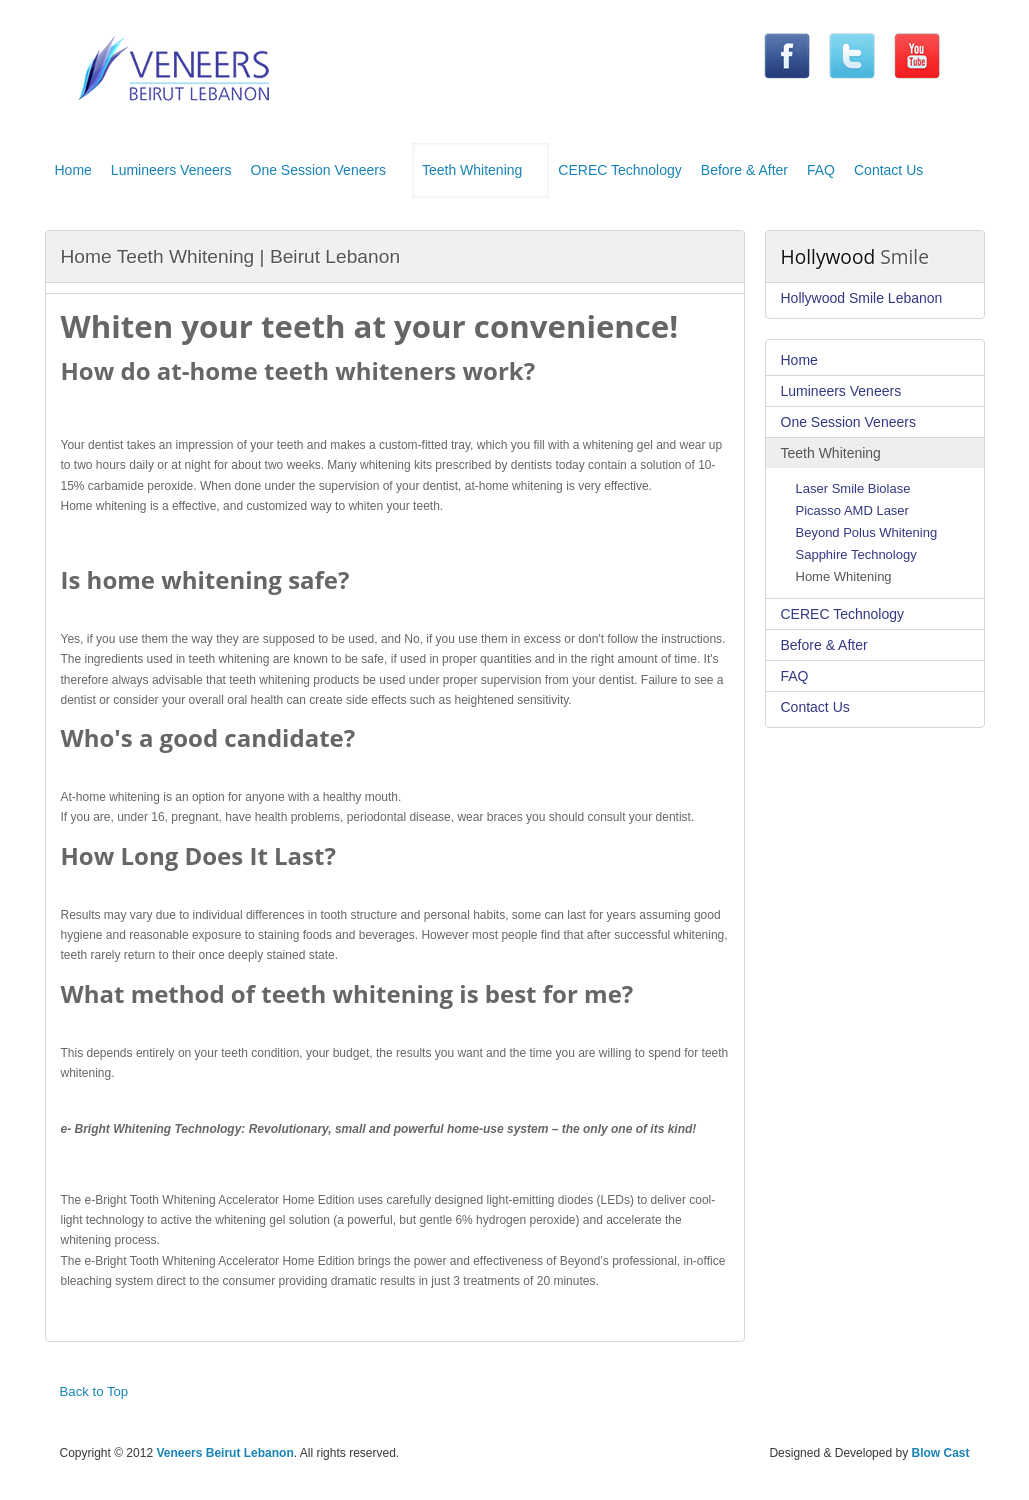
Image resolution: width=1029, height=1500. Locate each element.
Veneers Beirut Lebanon (224, 1453)
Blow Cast (940, 1453)
